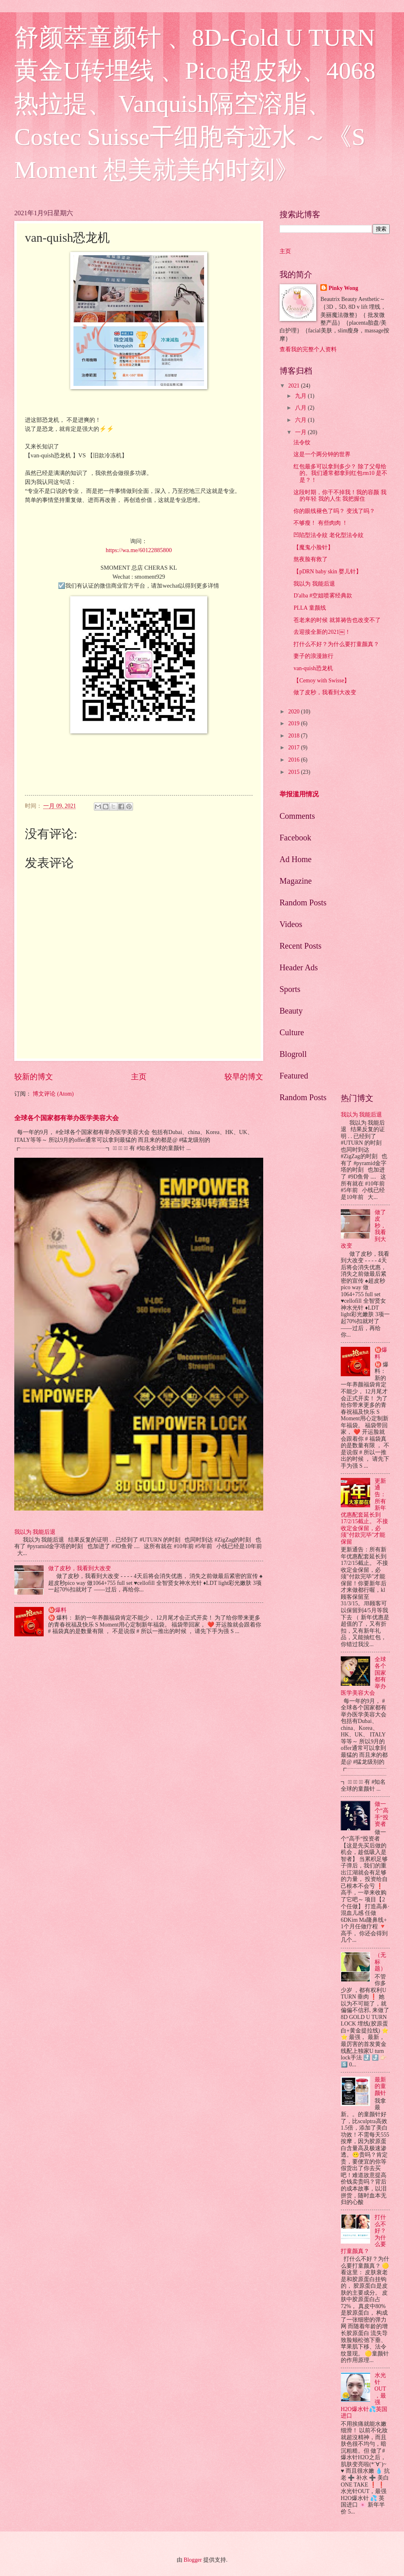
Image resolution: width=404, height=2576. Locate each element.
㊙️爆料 (57, 1610)
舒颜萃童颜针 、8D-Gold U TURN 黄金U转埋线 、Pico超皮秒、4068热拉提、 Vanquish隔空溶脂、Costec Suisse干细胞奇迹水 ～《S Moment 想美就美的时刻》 (194, 103)
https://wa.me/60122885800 (139, 550)
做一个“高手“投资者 (381, 1814)
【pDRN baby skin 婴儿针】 (327, 571)
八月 (301, 408)
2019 (294, 723)
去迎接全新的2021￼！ (322, 632)
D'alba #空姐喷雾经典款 (322, 596)
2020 (294, 712)
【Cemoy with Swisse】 (321, 680)
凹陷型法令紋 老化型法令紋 (328, 535)
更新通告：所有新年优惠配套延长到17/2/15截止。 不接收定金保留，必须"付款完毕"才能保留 (364, 1511)
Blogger (193, 2560)
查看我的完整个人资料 (308, 349)
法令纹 (302, 442)
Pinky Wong (343, 288)
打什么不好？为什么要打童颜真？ (336, 644)
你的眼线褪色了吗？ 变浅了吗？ (334, 511)
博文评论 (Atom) (53, 1094)
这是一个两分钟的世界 (322, 454)
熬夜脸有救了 (310, 559)
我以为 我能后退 (34, 1532)
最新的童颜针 (380, 2086)
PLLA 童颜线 (309, 608)
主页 (139, 1076)
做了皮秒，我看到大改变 (79, 1568)
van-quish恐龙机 (313, 668)
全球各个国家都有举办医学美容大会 (66, 1117)
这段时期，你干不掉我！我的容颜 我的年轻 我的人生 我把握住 (339, 495)
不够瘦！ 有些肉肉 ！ (320, 523)
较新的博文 (33, 1076)
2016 (294, 760)
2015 (294, 772)
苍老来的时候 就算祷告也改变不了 (336, 620)
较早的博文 (243, 1076)
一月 (301, 432)
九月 (301, 396)
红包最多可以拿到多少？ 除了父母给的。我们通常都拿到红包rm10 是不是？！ (340, 473)
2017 (294, 747)
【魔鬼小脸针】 (313, 547)
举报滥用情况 (299, 794)
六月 (301, 420)
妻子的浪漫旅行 (313, 656)
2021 (294, 386)
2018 (294, 736)
